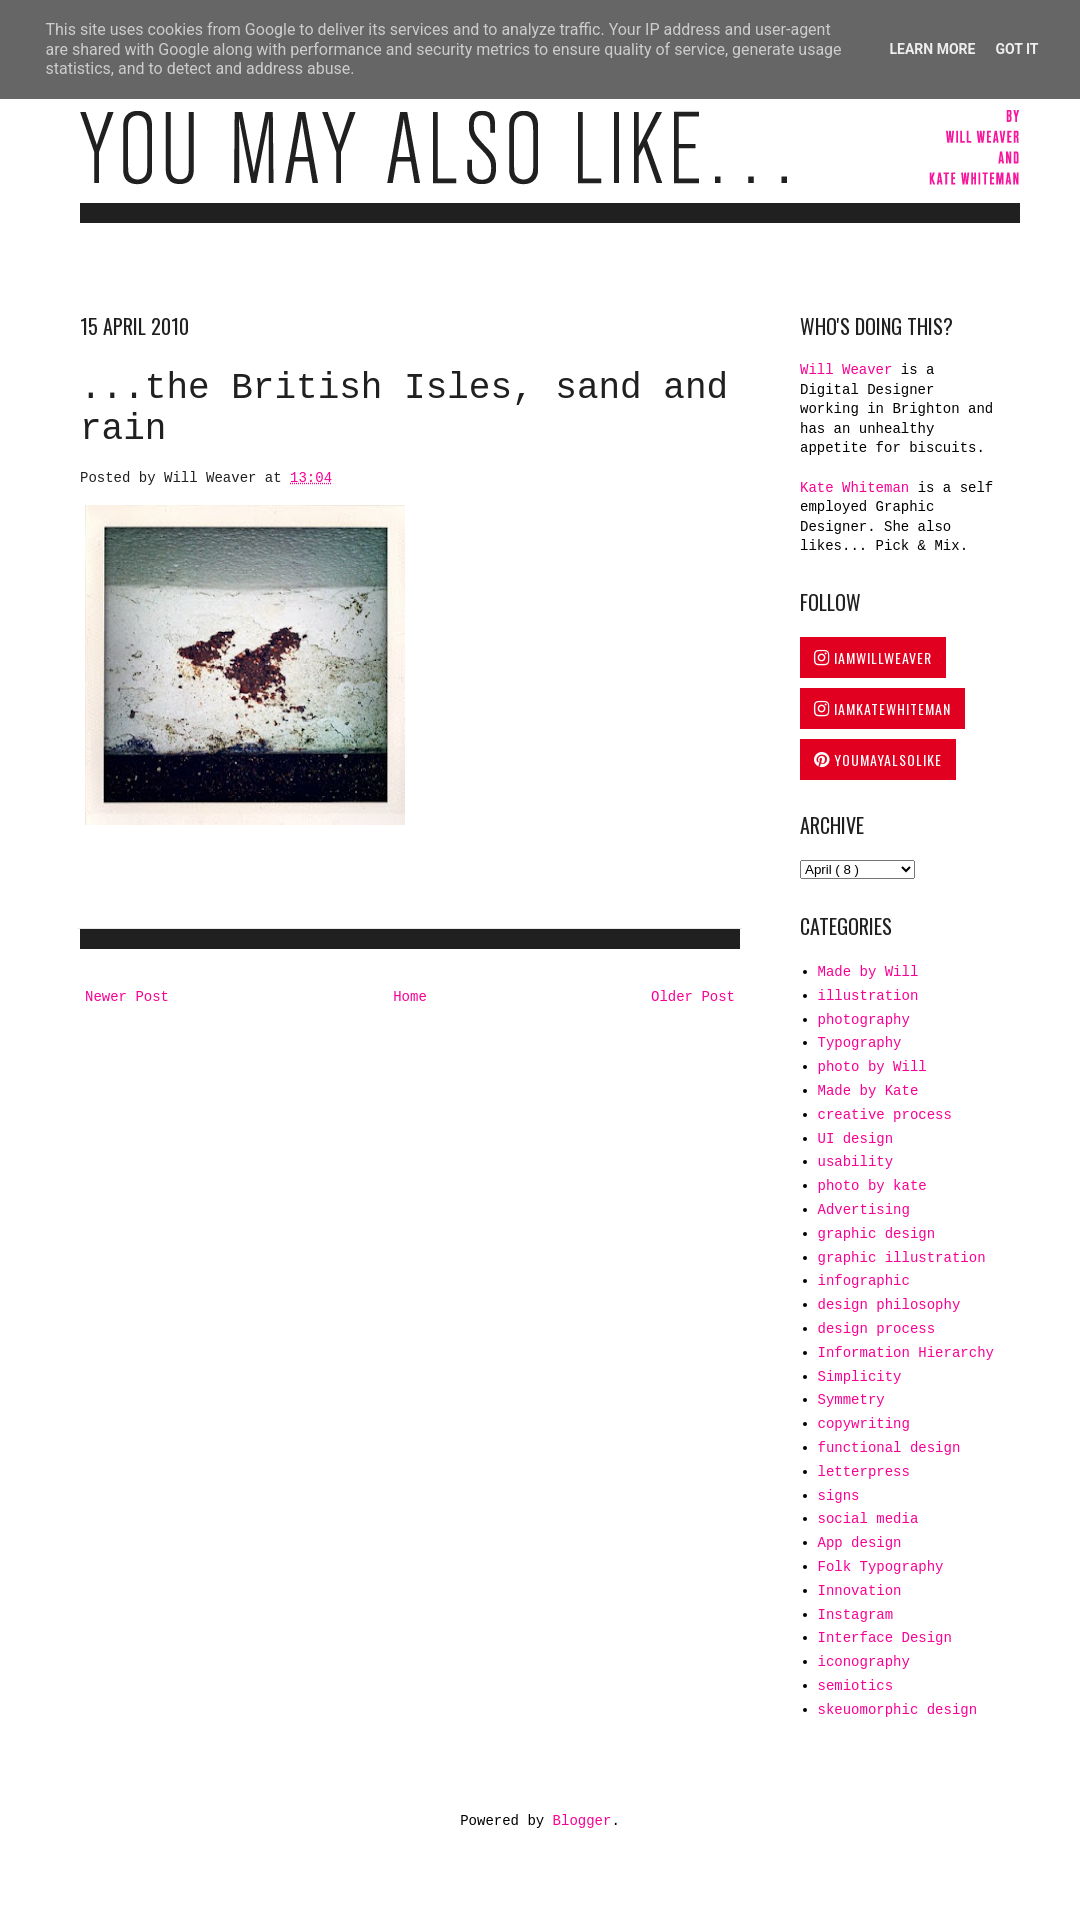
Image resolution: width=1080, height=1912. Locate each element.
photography (864, 1020)
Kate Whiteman (854, 488)
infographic (864, 1281)
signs (839, 1496)
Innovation (860, 1591)
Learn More (932, 49)
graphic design (877, 1234)
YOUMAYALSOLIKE (878, 759)
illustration (868, 996)
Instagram (856, 1615)
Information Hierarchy (906, 1353)
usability (856, 1162)
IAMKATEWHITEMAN (882, 708)
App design (860, 1543)
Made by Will (868, 972)
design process (877, 1329)
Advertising (864, 1210)
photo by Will (872, 1067)
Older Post (693, 997)
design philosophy (889, 1305)
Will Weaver (850, 370)
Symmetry (851, 1400)
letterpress (864, 1472)
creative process (885, 1115)
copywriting (864, 1424)
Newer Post (127, 997)
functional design (889, 1448)
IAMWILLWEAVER (873, 657)
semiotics (856, 1686)
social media (868, 1519)
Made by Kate (868, 1091)
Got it (1016, 49)
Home (410, 997)
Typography (860, 1043)
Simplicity (860, 1377)
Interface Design (885, 1638)
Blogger (582, 1821)
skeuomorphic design (898, 1710)
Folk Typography (881, 1567)
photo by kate (872, 1186)
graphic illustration (902, 1258)
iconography (864, 1662)
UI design (856, 1139)
